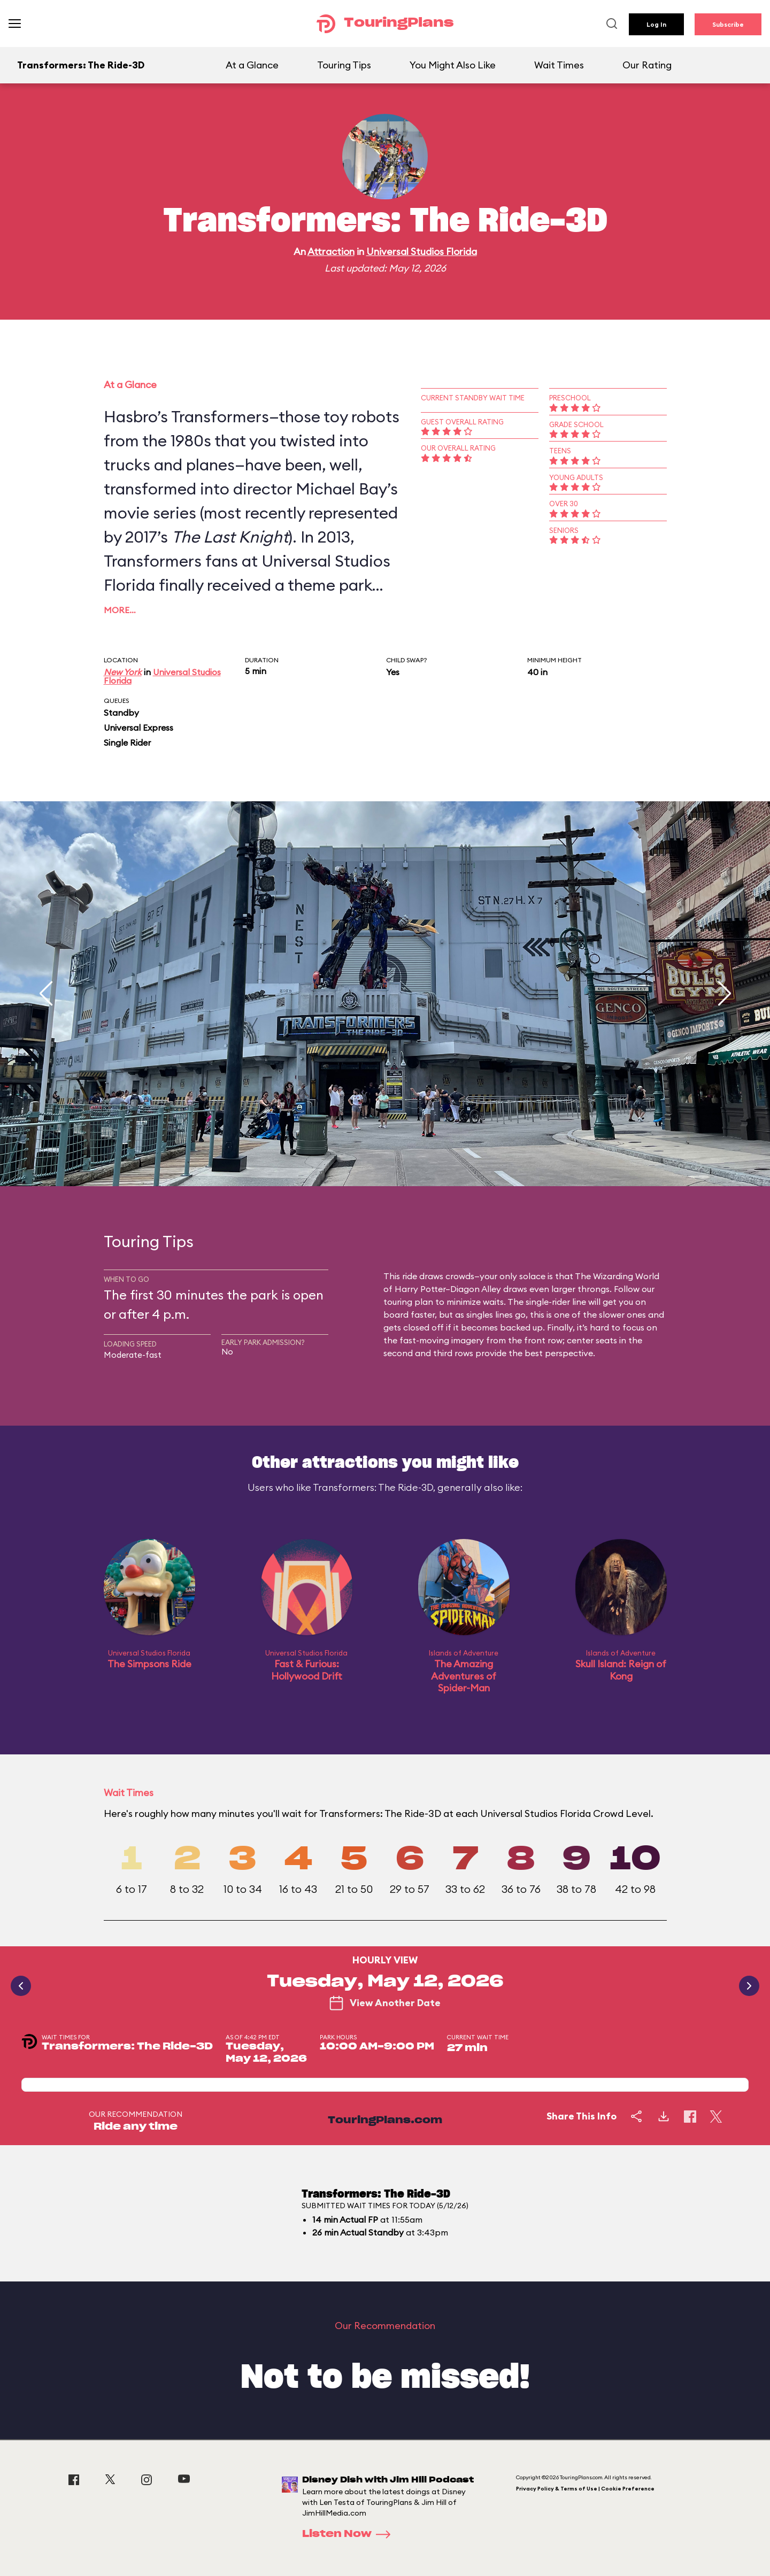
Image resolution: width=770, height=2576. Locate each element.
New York (123, 672)
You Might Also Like (453, 65)
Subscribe (728, 24)
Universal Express (138, 727)
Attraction (331, 251)
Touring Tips (344, 65)
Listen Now (349, 2534)
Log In (656, 24)
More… (120, 610)
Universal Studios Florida (421, 251)
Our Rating (647, 65)
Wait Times (559, 65)
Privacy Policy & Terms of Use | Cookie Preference (585, 2488)
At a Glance (252, 65)
